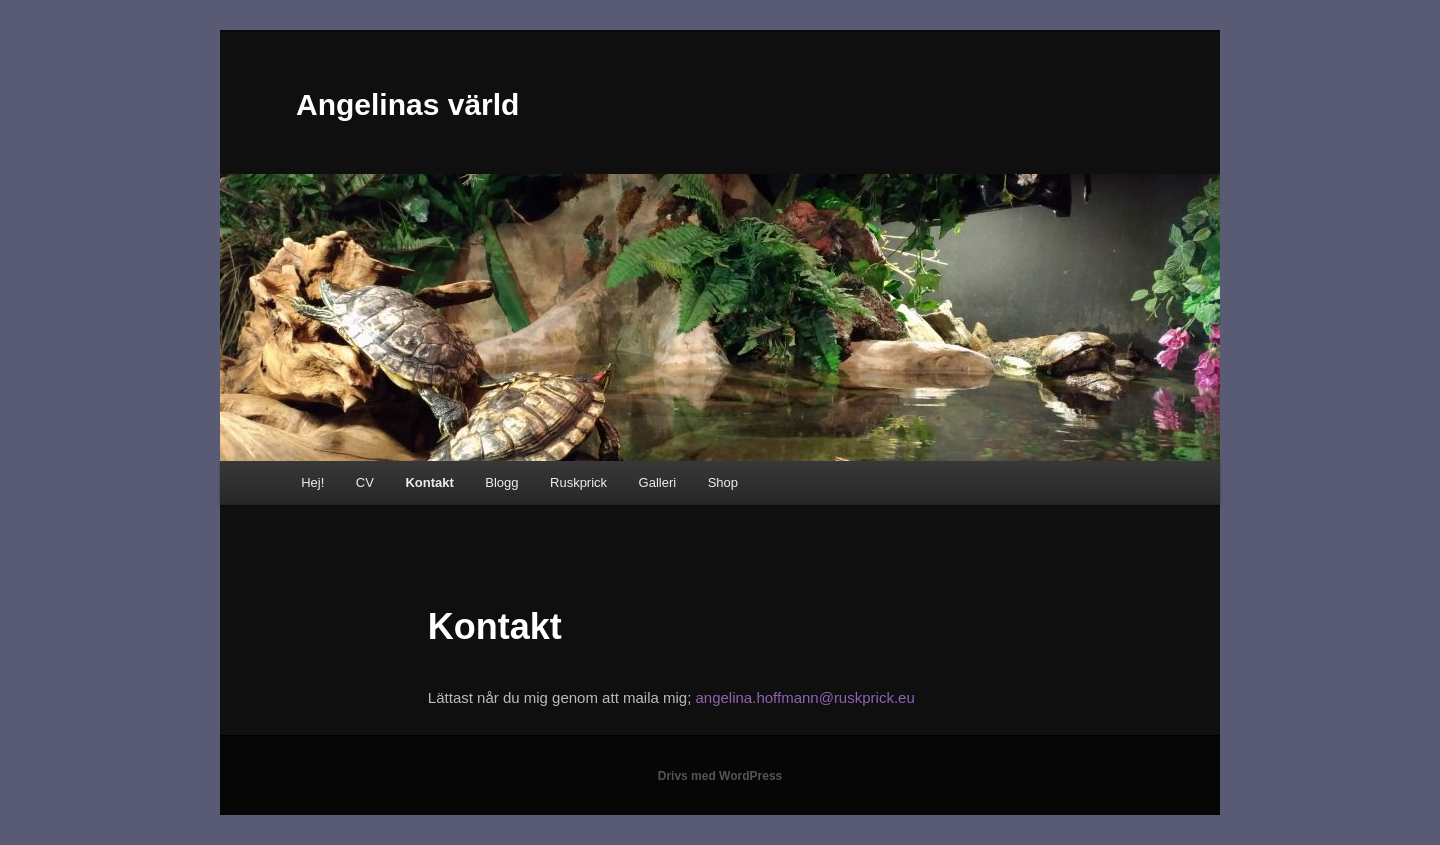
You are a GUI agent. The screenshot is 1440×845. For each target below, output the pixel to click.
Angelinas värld (407, 104)
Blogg (501, 482)
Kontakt (429, 482)
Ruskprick (578, 482)
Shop (723, 482)
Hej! (312, 482)
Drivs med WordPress (720, 776)
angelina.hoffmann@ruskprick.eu (802, 697)
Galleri (658, 482)
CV (365, 482)
